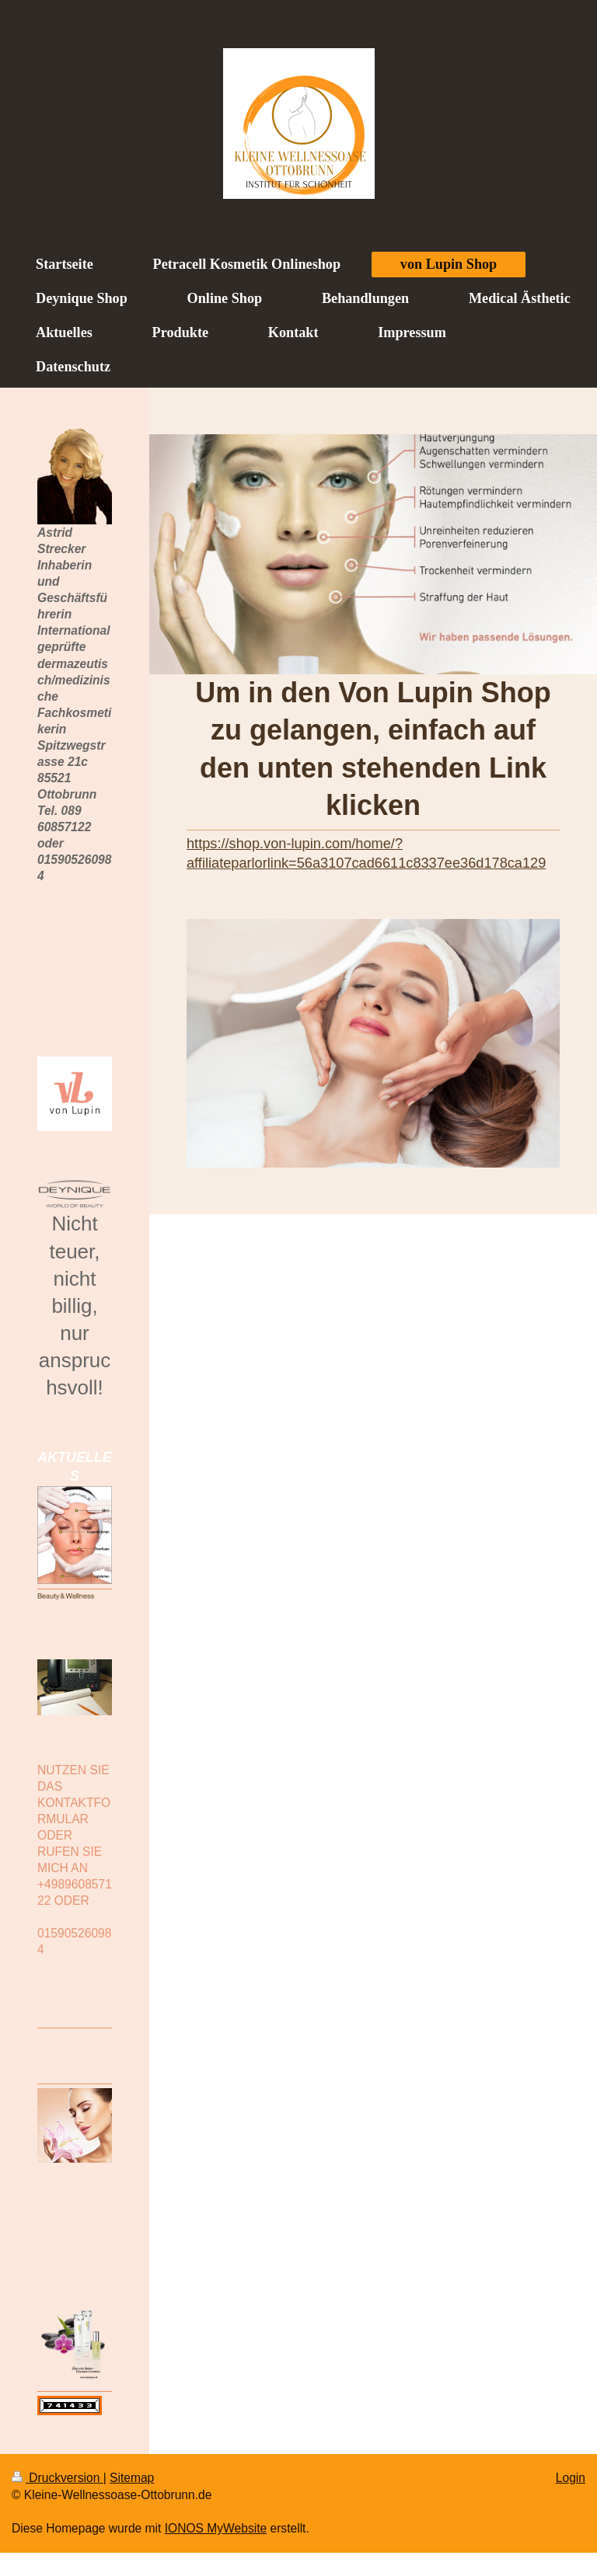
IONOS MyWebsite (216, 2528)
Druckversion (57, 2477)
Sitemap (132, 2477)
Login (570, 2477)
